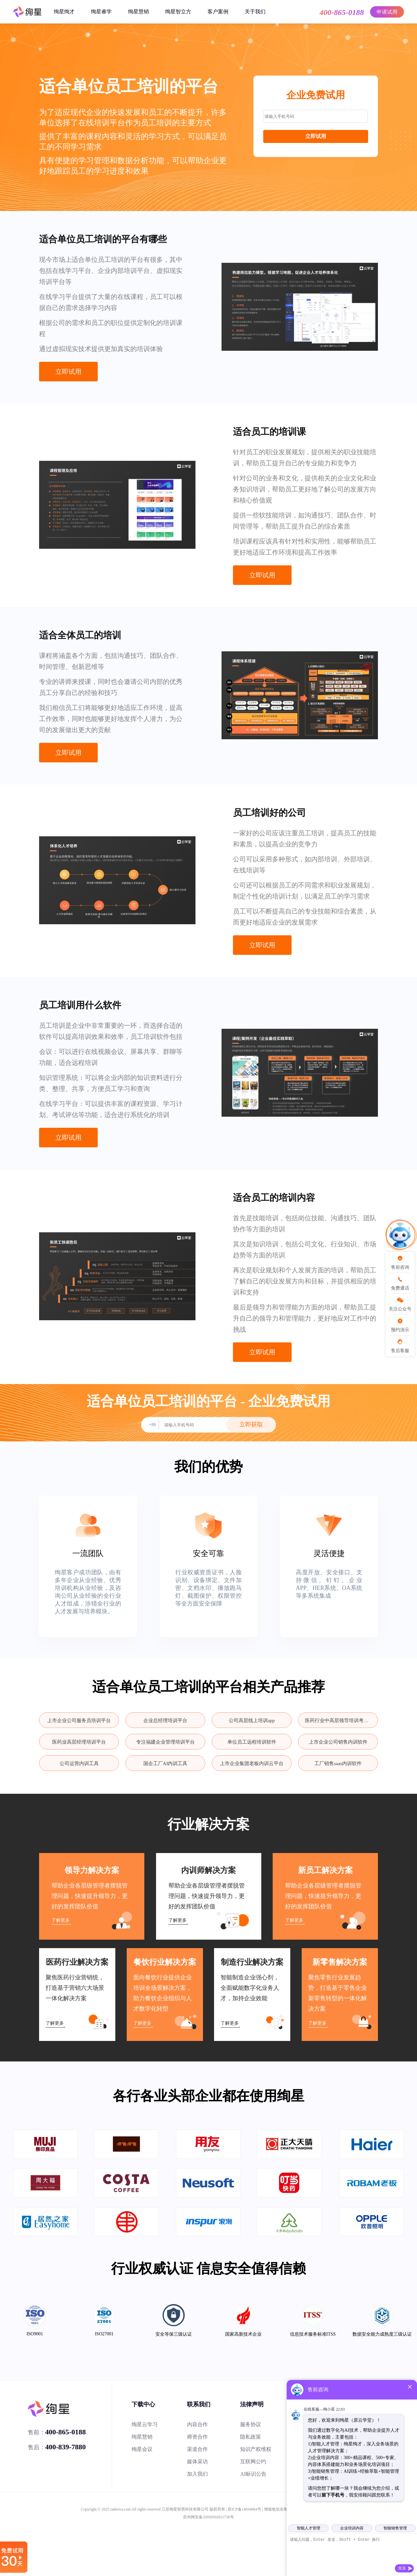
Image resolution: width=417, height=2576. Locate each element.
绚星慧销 (138, 11)
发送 (402, 2568)
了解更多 (60, 1920)
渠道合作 (197, 2449)
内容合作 (197, 2424)
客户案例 (218, 11)
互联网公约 (253, 2461)
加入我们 (197, 2474)
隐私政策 (250, 2437)
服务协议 (250, 2424)
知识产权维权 (255, 2449)
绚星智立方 (178, 11)
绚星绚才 (64, 11)
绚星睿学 (101, 11)
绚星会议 (142, 2449)
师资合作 (197, 2437)
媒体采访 (197, 2461)
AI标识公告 (253, 2474)
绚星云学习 (145, 2424)
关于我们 (255, 11)
